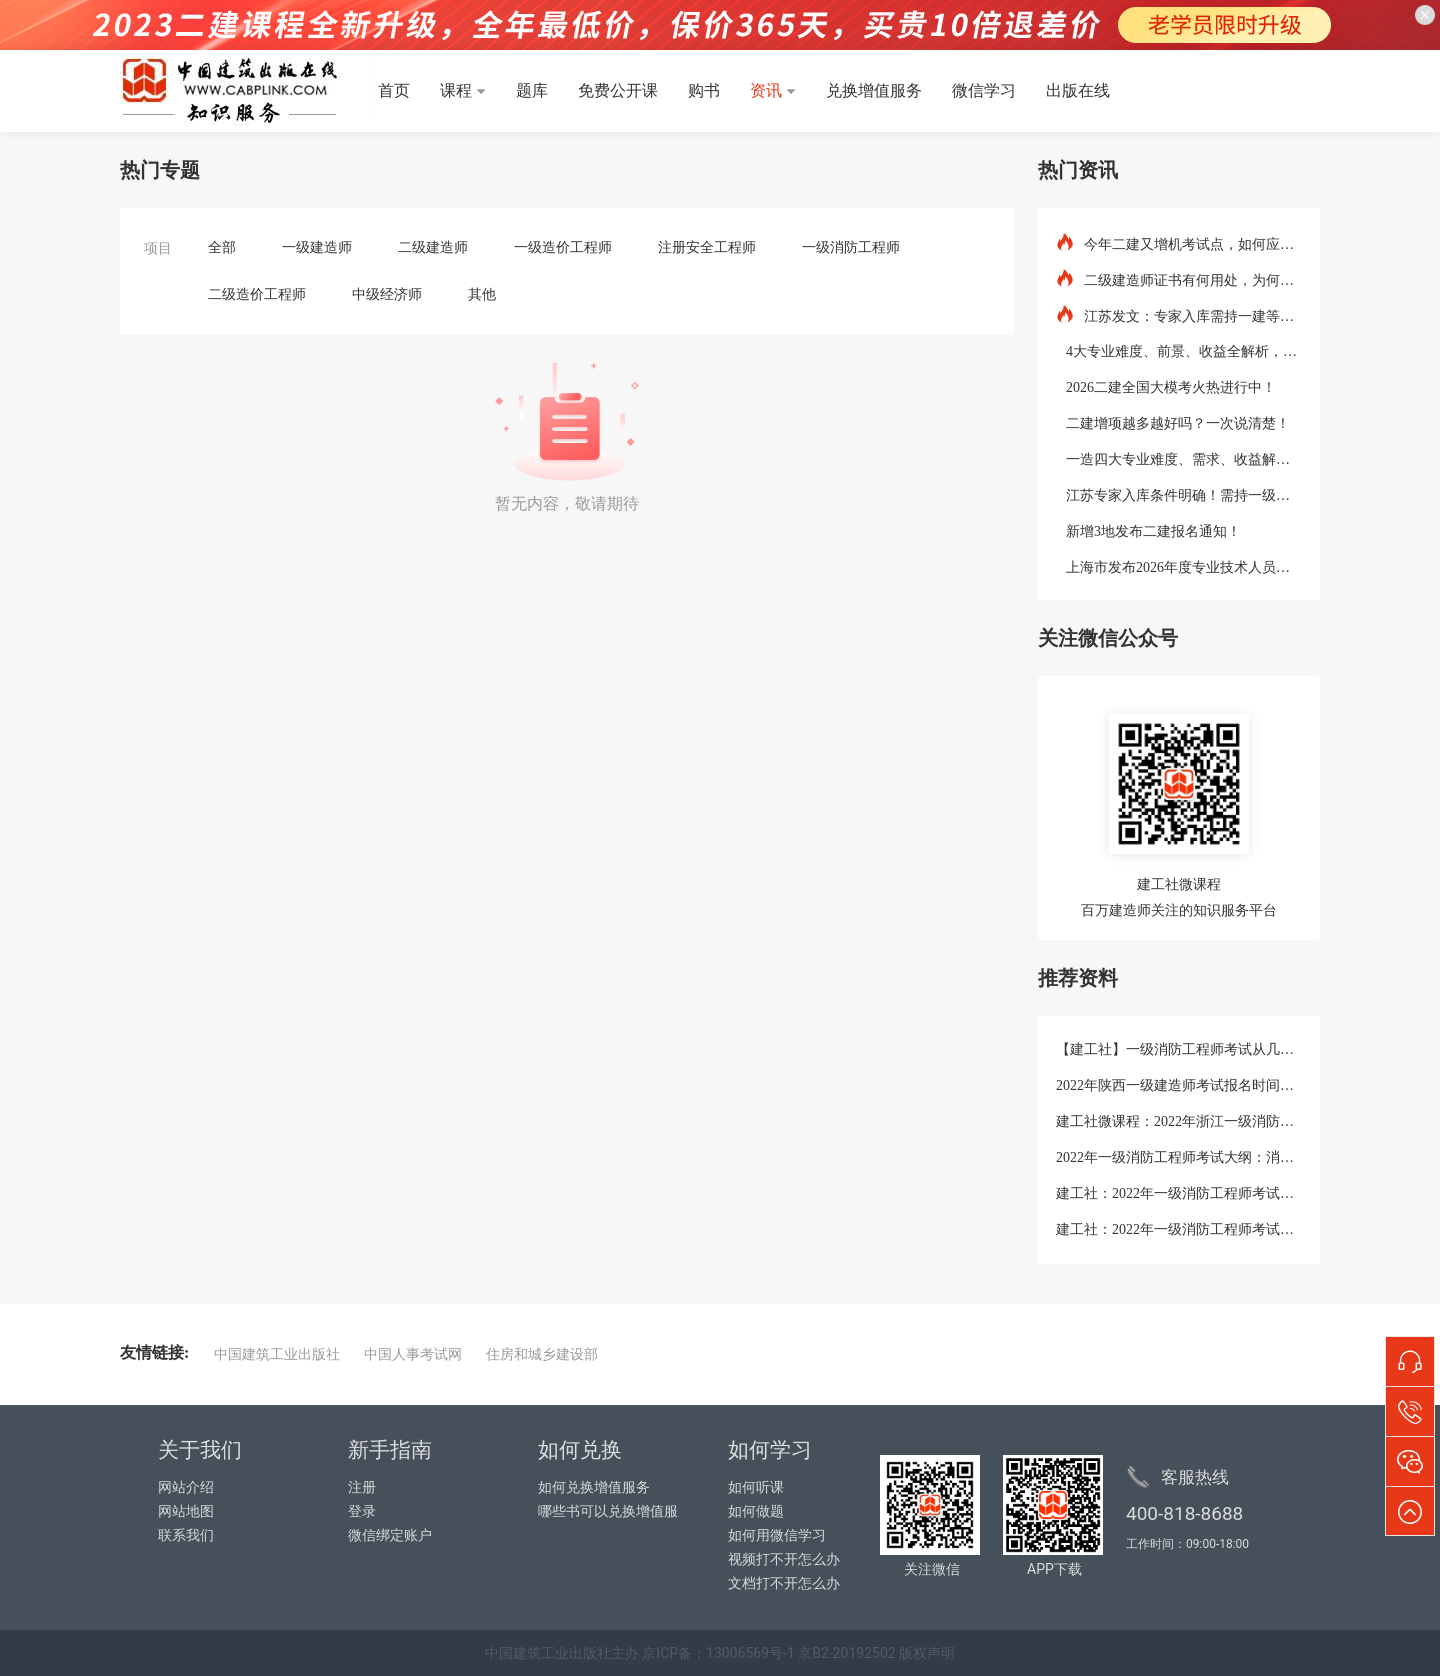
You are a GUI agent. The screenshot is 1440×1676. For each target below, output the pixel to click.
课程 (456, 90)
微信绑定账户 (390, 1535)
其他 (482, 294)
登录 (362, 1511)
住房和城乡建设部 (542, 1354)
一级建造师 (317, 247)
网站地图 (186, 1511)
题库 (532, 90)
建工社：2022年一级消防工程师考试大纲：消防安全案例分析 (1179, 1193)
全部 (222, 247)
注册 (362, 1487)
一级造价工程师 (563, 247)
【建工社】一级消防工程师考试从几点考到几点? (1179, 1049)
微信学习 (984, 90)
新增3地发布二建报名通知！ (1148, 530)
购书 (704, 90)
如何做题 (756, 1511)
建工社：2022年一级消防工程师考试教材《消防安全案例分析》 (1179, 1229)
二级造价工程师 (257, 294)
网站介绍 (186, 1487)
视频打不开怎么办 (784, 1559)
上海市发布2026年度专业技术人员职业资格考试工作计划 (1179, 566)
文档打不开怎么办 (784, 1583)
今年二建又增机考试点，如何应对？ (1179, 242)
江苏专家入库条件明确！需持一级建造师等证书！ (1179, 494)
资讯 (766, 90)
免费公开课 (618, 90)
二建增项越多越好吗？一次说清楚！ (1173, 422)
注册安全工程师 (707, 247)
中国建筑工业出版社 (277, 1354)
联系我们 (186, 1535)
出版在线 (1078, 90)
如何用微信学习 (777, 1535)
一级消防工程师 (851, 247)
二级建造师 (433, 247)
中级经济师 (387, 294)
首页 (394, 90)
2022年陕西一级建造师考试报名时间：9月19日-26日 (1179, 1085)
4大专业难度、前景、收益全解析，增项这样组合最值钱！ (1179, 350)
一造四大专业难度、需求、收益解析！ (1179, 458)
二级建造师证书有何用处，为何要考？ (1179, 278)
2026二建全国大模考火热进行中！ (1166, 386)
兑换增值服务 (874, 90)
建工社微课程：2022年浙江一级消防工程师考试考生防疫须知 (1179, 1121)
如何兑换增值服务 (594, 1487)
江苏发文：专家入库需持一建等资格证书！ (1179, 314)
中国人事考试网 (413, 1354)
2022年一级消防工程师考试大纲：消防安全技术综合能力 (1179, 1157)
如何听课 (756, 1487)
